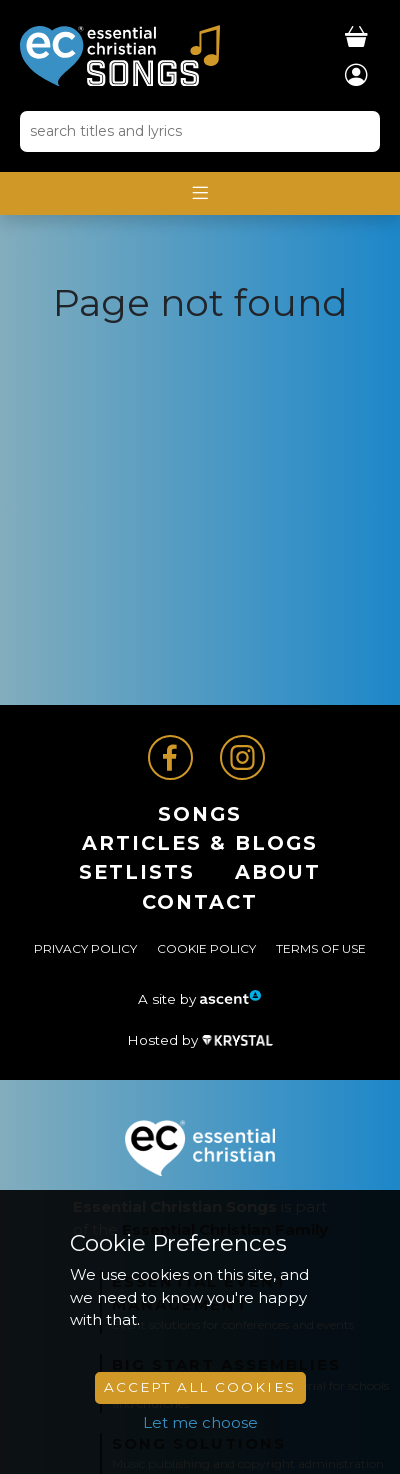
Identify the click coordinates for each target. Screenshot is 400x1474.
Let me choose (200, 1422)
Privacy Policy (85, 948)
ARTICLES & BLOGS (200, 843)
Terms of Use (321, 948)
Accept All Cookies (200, 1387)
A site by (200, 999)
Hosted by (200, 1040)
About (278, 872)
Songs (200, 814)
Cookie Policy (206, 948)
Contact (200, 902)
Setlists (137, 872)
